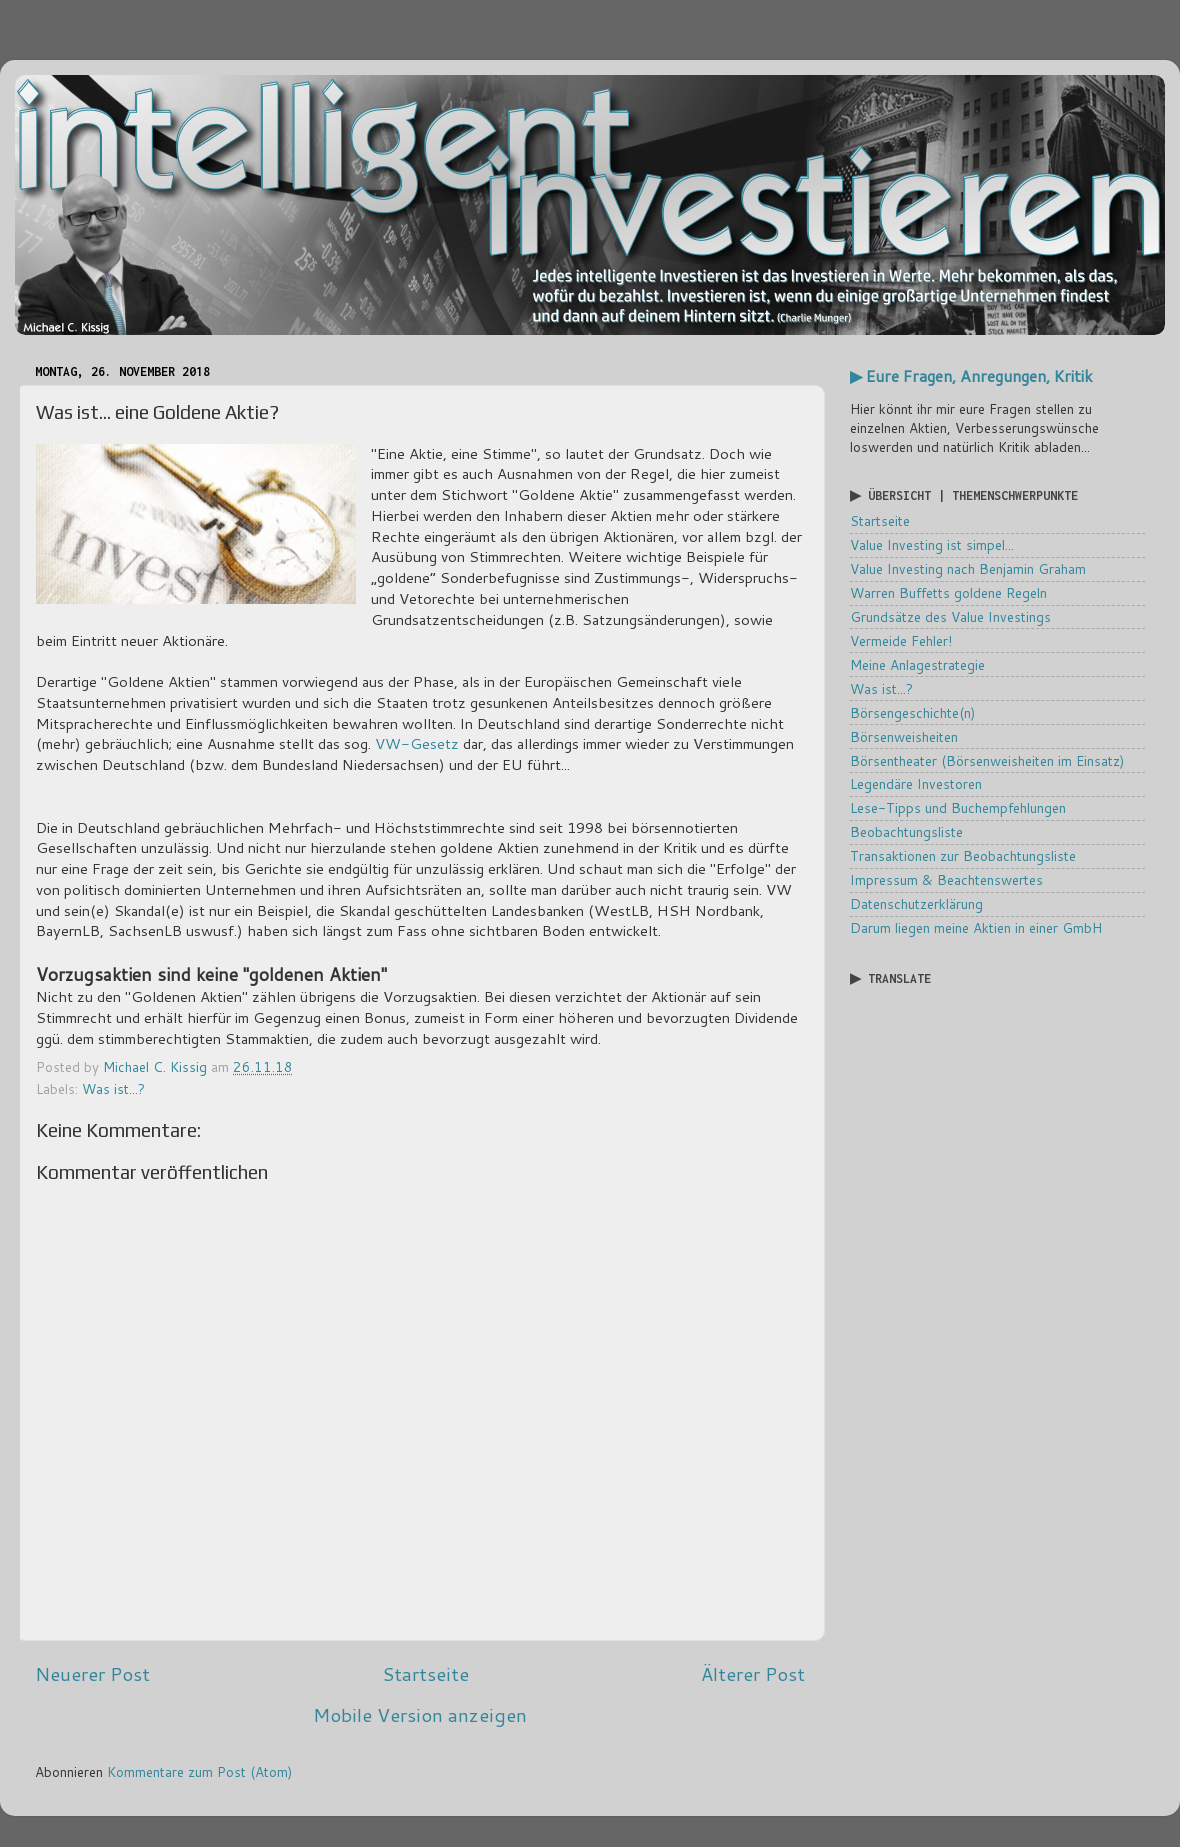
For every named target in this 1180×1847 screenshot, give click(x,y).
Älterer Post (753, 1673)
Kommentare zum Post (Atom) (199, 1771)
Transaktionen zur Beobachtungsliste (963, 855)
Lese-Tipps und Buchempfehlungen (958, 807)
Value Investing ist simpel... (932, 544)
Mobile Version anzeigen (420, 1714)
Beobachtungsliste (906, 831)
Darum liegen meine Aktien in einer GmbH (976, 927)
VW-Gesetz (417, 743)
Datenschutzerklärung (916, 903)
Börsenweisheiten (904, 736)
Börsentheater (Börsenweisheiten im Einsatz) (987, 760)
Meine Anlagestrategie (917, 664)
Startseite (425, 1673)
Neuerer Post (92, 1673)
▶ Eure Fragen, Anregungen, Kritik (971, 376)
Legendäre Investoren (916, 783)
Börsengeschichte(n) (912, 712)
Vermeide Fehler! (901, 640)
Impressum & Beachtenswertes (946, 879)
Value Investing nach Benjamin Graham (968, 568)
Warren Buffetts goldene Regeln (948, 592)
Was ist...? (113, 1088)
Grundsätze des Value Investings (950, 616)
